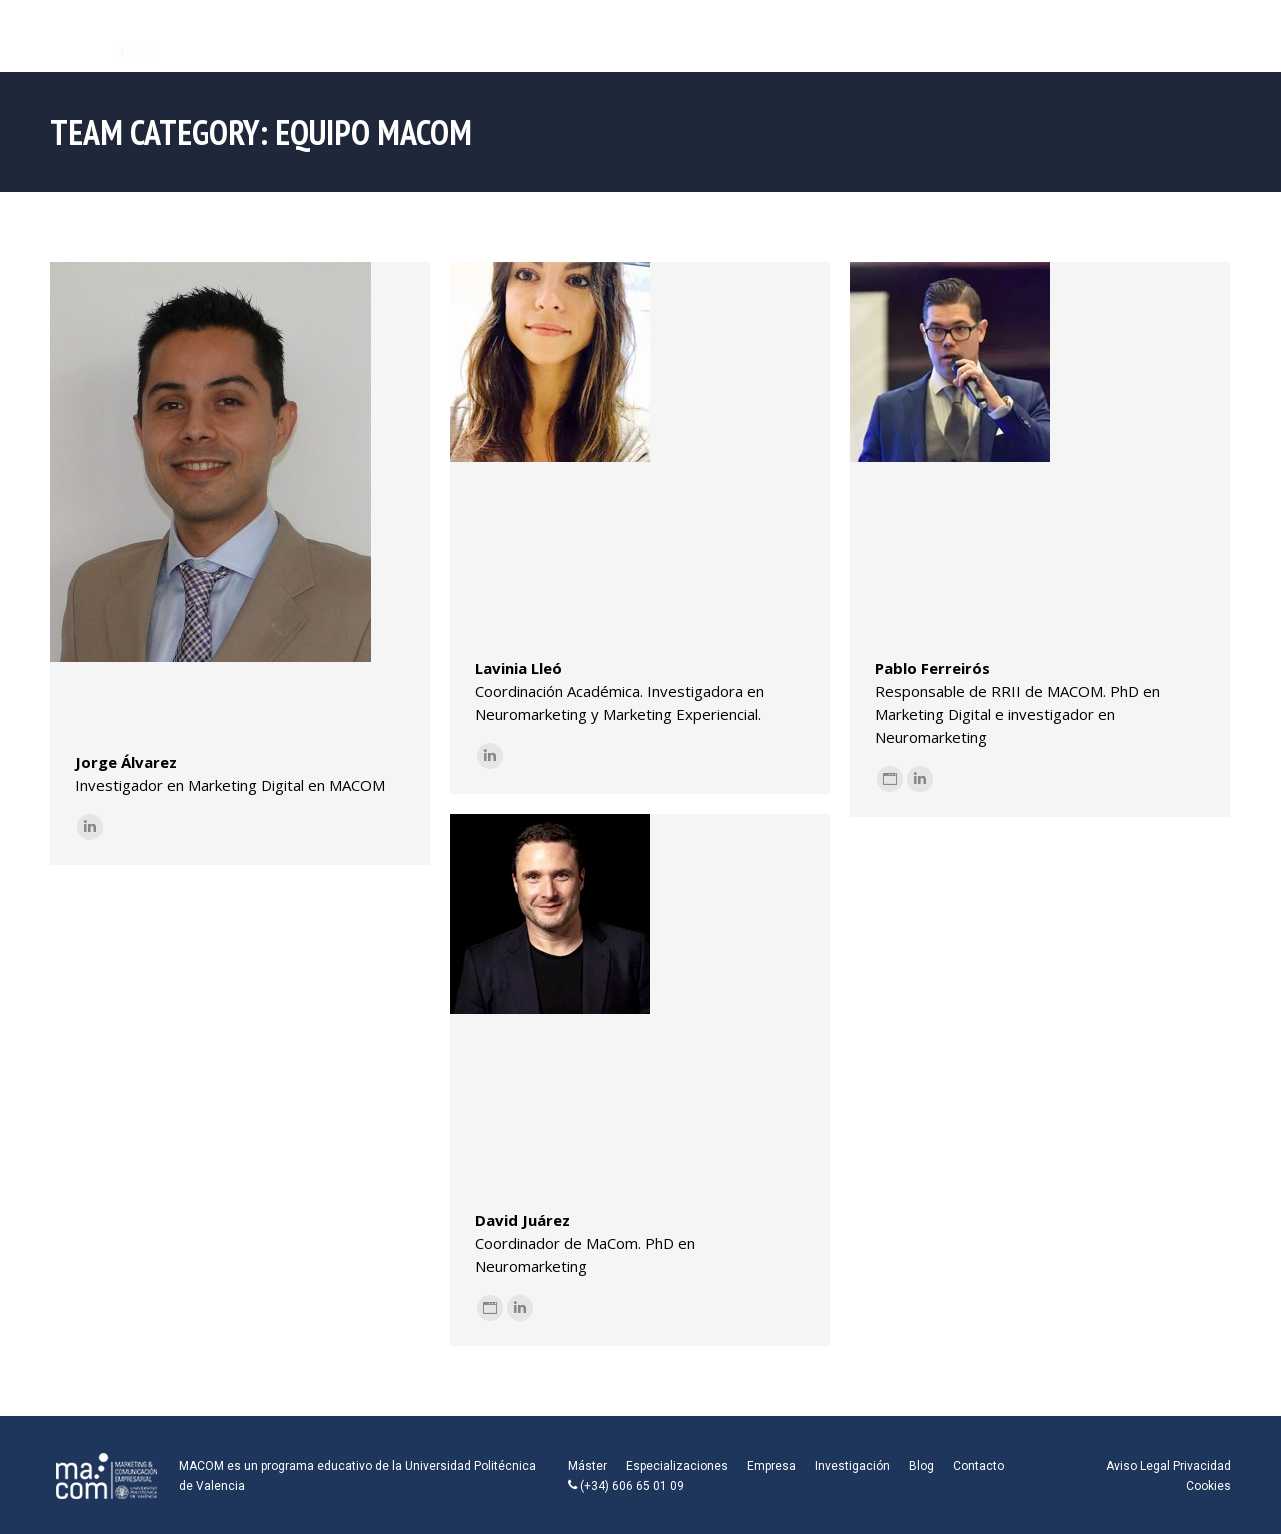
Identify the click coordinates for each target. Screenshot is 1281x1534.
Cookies (1208, 1486)
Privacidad (1202, 1466)
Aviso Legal (1138, 1466)
